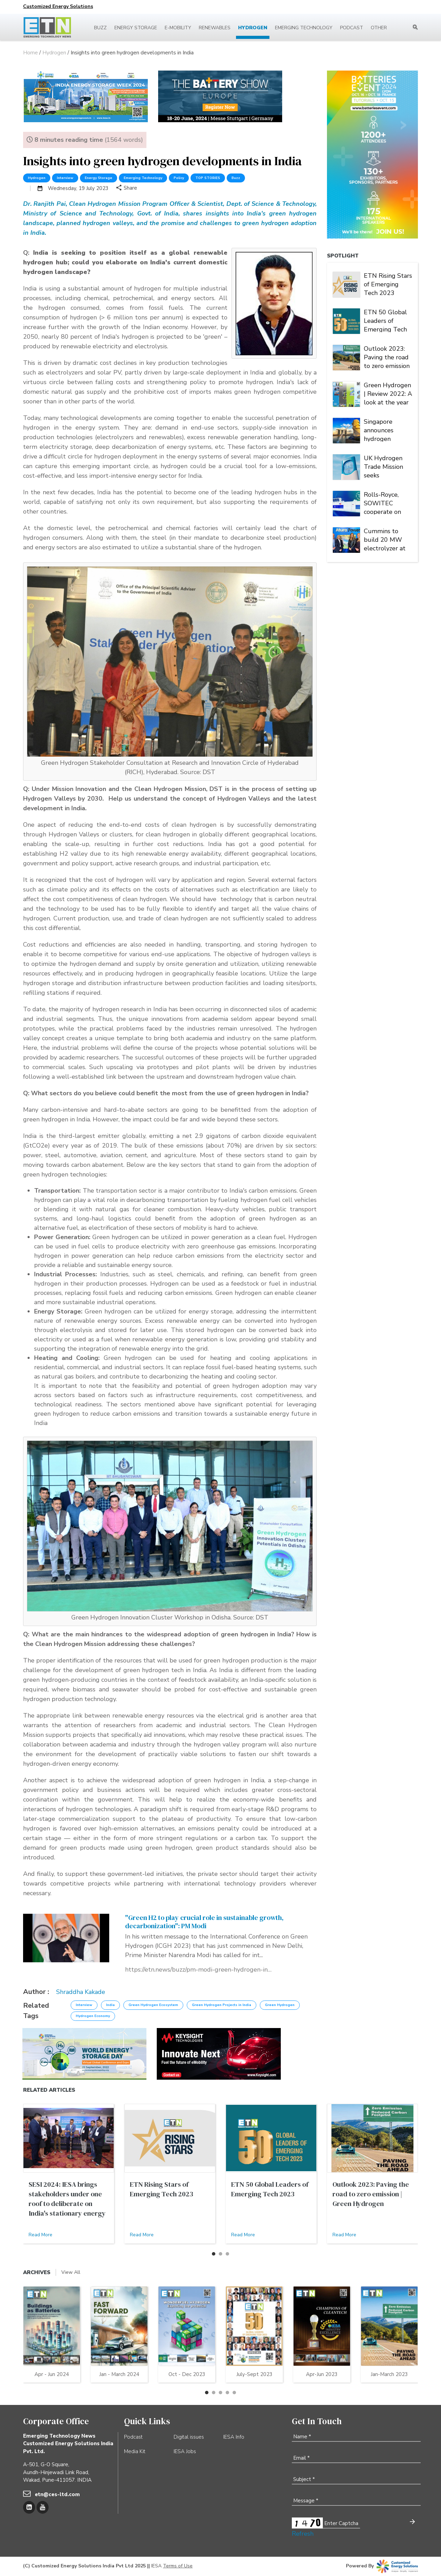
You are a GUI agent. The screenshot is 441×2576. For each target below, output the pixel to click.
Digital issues (189, 2437)
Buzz (100, 27)
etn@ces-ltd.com (57, 2494)
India (110, 2005)
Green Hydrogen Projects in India (221, 2005)
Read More (40, 2234)
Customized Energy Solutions (58, 6)
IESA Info (233, 2437)
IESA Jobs (185, 2451)
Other (379, 27)
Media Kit (134, 2451)
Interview (65, 178)
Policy (179, 178)
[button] (213, 2254)
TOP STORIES (207, 178)
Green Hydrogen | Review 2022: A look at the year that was (388, 393)
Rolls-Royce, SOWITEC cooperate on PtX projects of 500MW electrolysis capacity (385, 502)
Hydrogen (252, 27)
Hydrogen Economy (93, 2016)
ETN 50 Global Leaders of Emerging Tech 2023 (385, 320)
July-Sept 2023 (254, 2374)
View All (70, 2272)
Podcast (351, 27)
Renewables (214, 27)
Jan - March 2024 (119, 2374)
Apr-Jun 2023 (322, 2374)
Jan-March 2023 (389, 2374)
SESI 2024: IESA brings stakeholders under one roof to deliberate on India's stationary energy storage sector (67, 2203)
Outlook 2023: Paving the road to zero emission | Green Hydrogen (387, 357)
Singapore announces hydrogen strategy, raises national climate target (386, 430)
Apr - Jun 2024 (51, 2374)
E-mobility (178, 27)
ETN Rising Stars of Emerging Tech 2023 (388, 284)
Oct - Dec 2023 (186, 2374)
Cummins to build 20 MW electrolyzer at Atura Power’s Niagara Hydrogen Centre (385, 539)
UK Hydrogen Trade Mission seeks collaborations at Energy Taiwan (387, 466)
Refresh (303, 2534)
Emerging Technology (303, 27)
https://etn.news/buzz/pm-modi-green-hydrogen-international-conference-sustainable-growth (199, 1969)
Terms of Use (178, 2566)
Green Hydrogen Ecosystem (153, 2005)
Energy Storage (135, 27)
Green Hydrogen (280, 2005)
